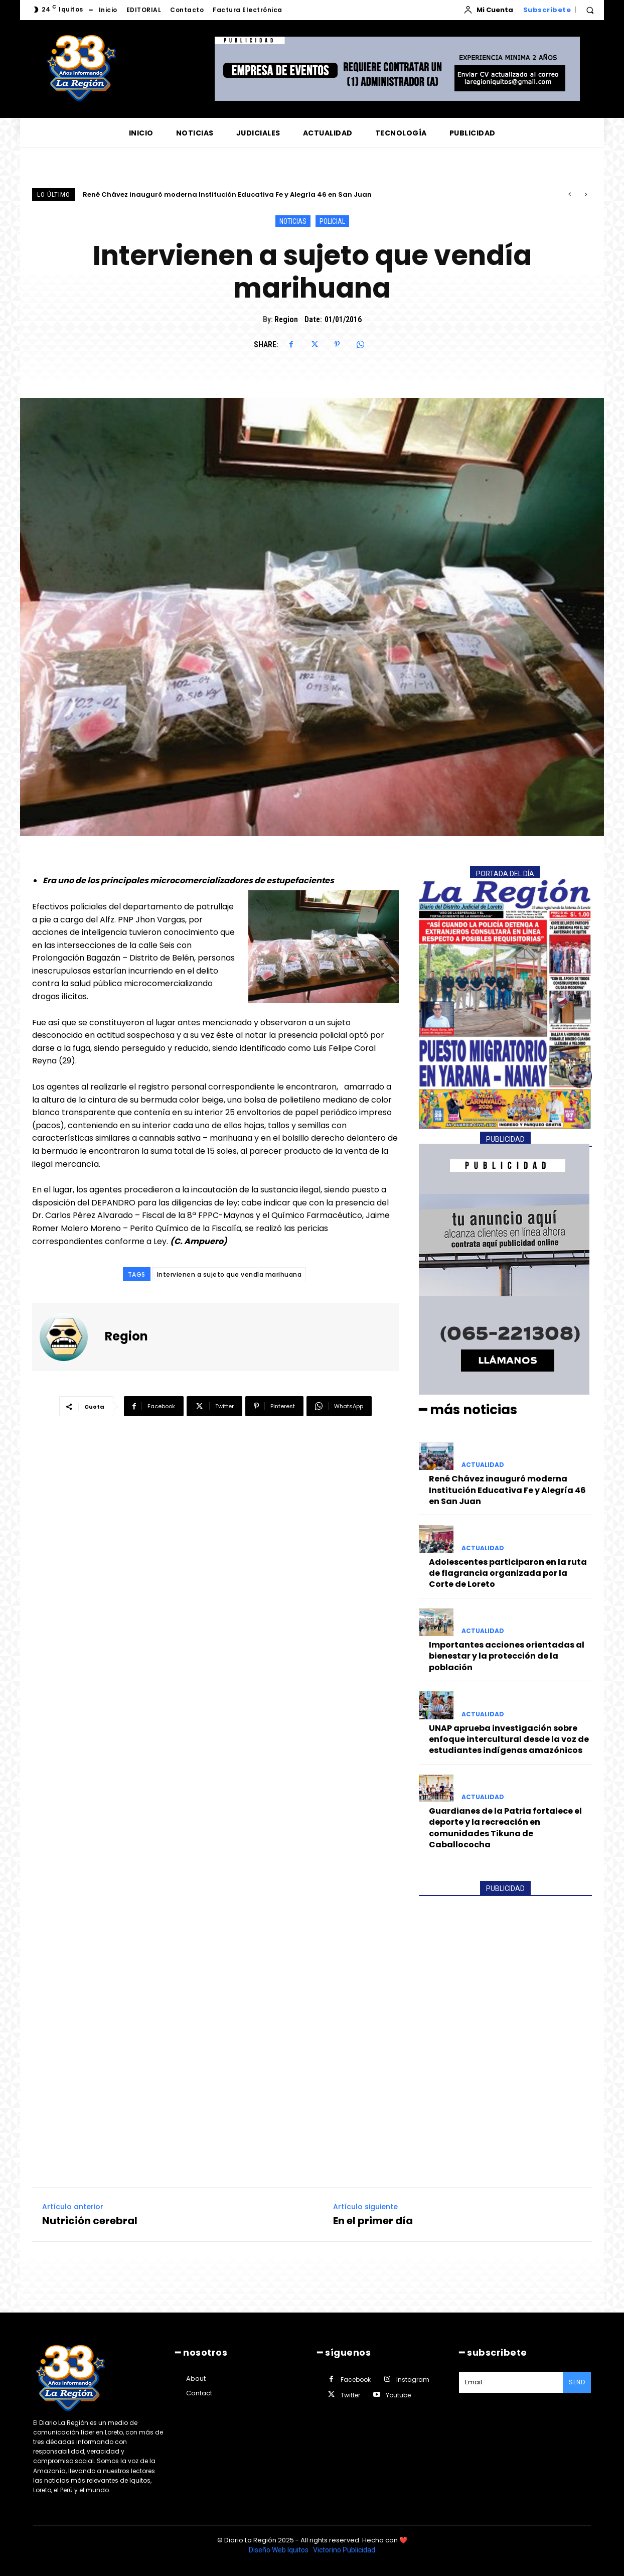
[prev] (569, 194)
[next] (585, 194)
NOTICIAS (292, 221)
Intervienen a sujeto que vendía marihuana (229, 1274)
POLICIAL (332, 221)
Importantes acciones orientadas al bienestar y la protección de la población (506, 1656)
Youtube (398, 2395)
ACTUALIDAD (482, 1465)
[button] (590, 10)
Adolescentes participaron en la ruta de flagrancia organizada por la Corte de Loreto (508, 1573)
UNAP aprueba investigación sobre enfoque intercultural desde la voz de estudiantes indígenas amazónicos (509, 1739)
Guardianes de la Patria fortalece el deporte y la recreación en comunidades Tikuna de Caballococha (505, 1827)
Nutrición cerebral (89, 2220)
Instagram (412, 2379)
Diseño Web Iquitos (279, 2550)
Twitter (350, 2395)
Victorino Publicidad (344, 2550)
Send (577, 2382)
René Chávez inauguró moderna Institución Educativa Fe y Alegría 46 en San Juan (227, 194)
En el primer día (373, 2220)
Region (286, 319)
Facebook (356, 2379)
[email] (511, 2382)
